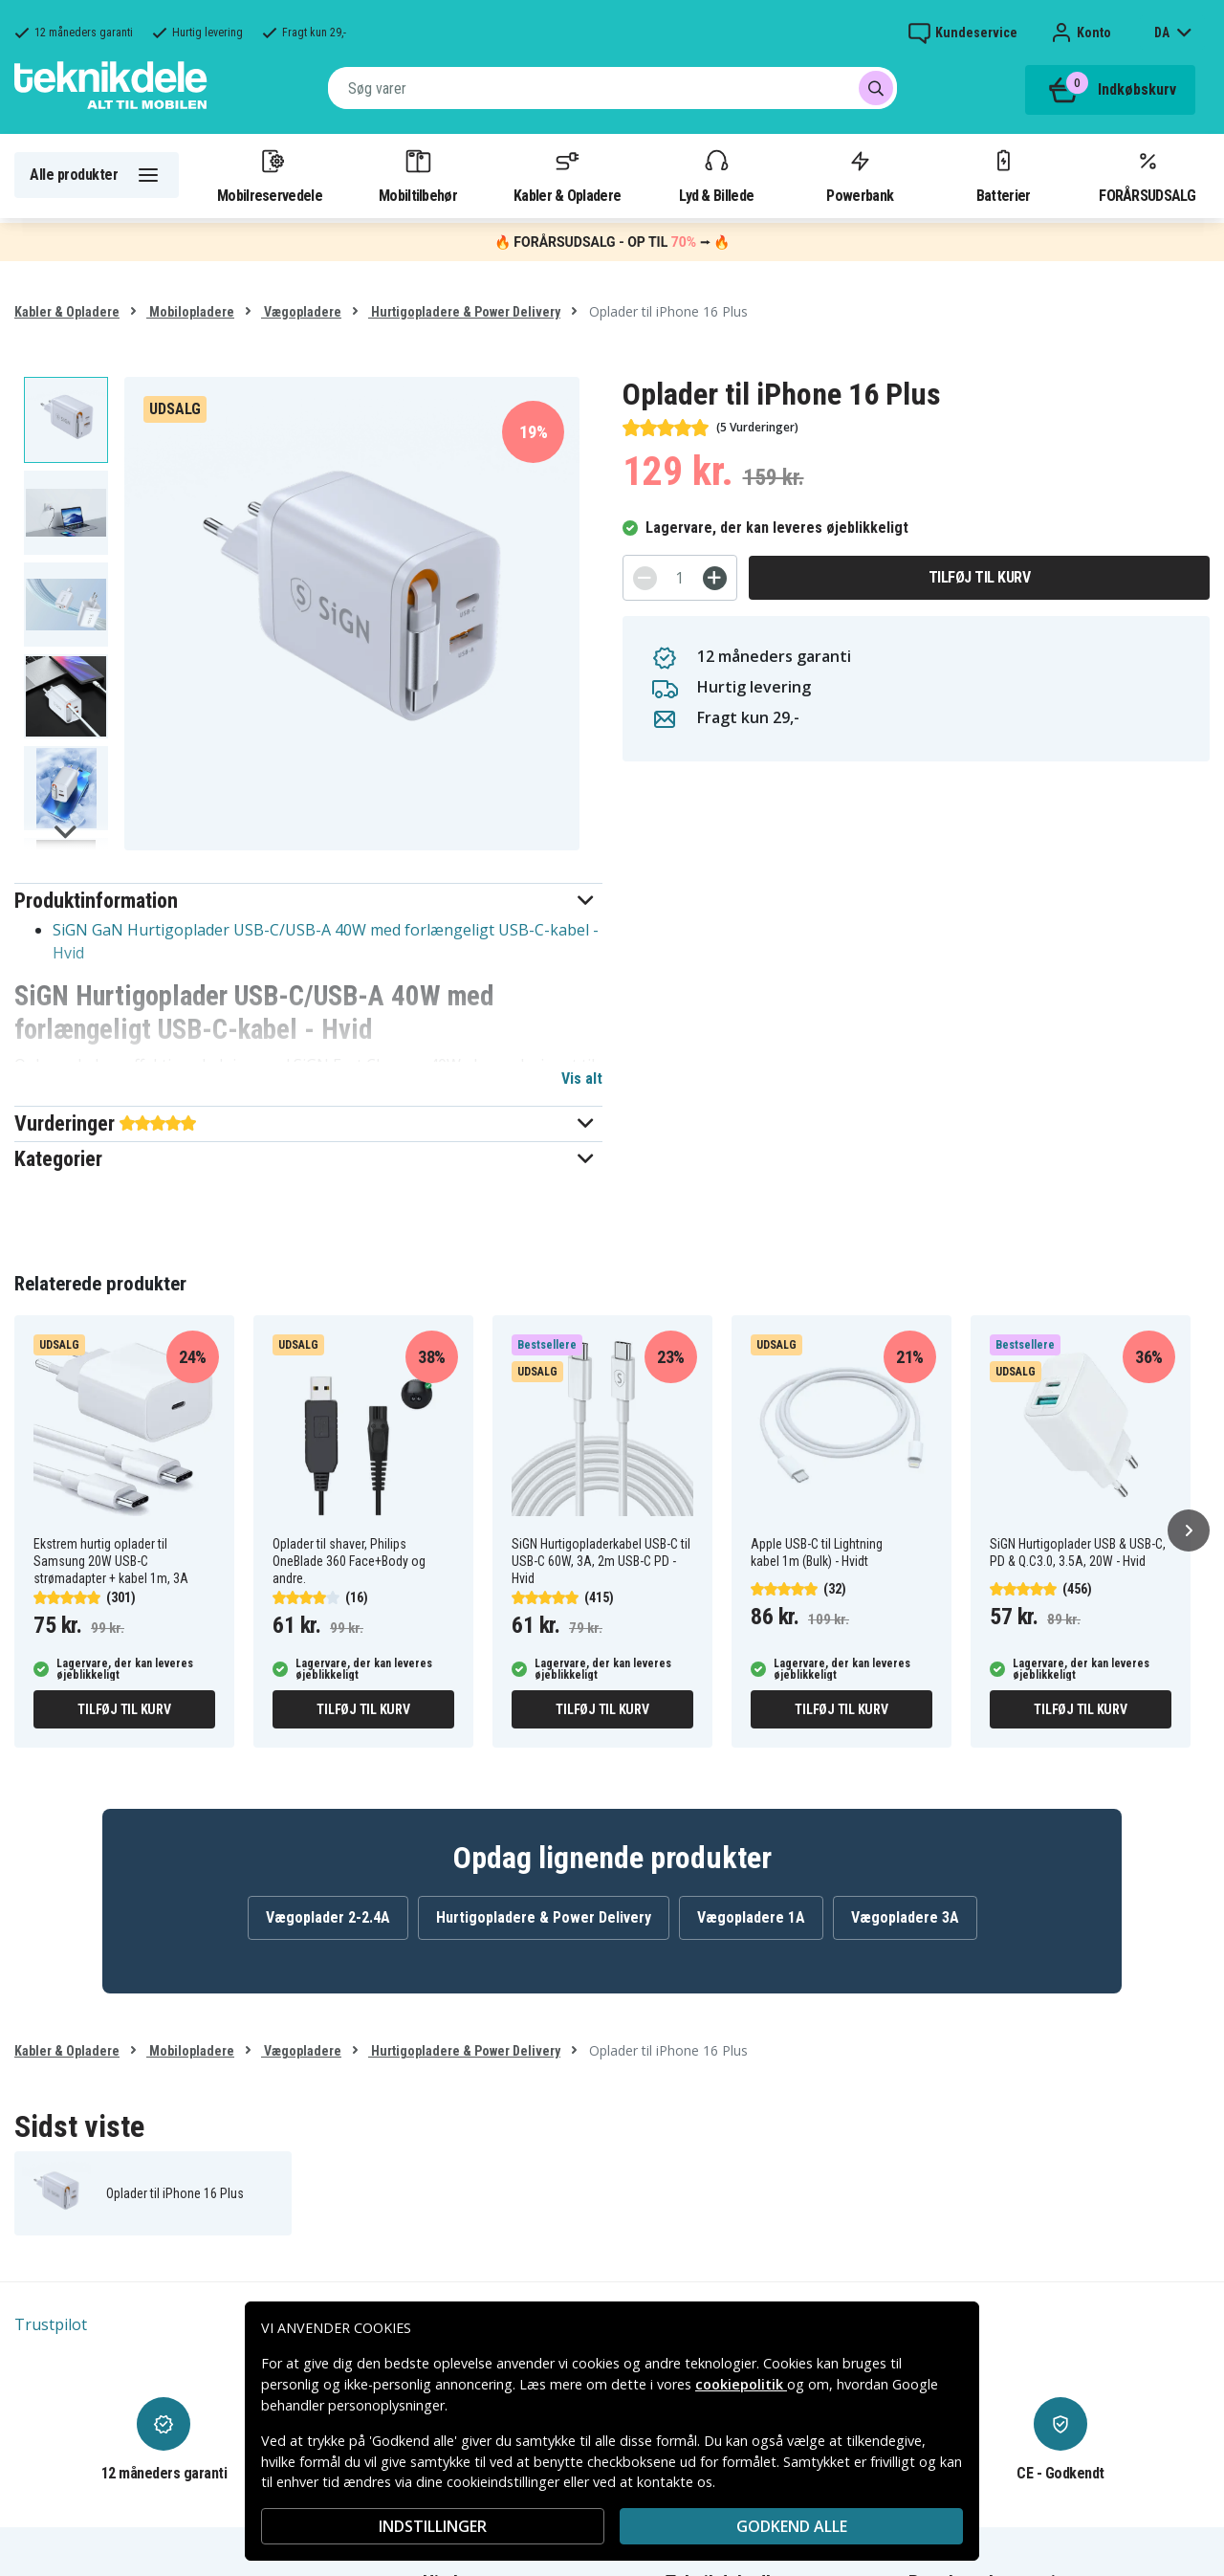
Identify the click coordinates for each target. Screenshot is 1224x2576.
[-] (645, 578)
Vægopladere (301, 311)
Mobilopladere (190, 311)
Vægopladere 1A (751, 1917)
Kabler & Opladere (567, 175)
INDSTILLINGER (433, 2526)
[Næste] (1189, 1530)
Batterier (1003, 175)
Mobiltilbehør (418, 175)
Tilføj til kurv (980, 577)
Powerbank (859, 175)
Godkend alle (791, 2526)
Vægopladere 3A (905, 1917)
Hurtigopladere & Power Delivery (464, 311)
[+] (715, 578)
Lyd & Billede (716, 175)
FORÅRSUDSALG (1147, 175)
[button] (308, 900)
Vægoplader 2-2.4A (328, 1917)
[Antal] (680, 578)
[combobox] (612, 88)
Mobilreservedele (269, 175)
